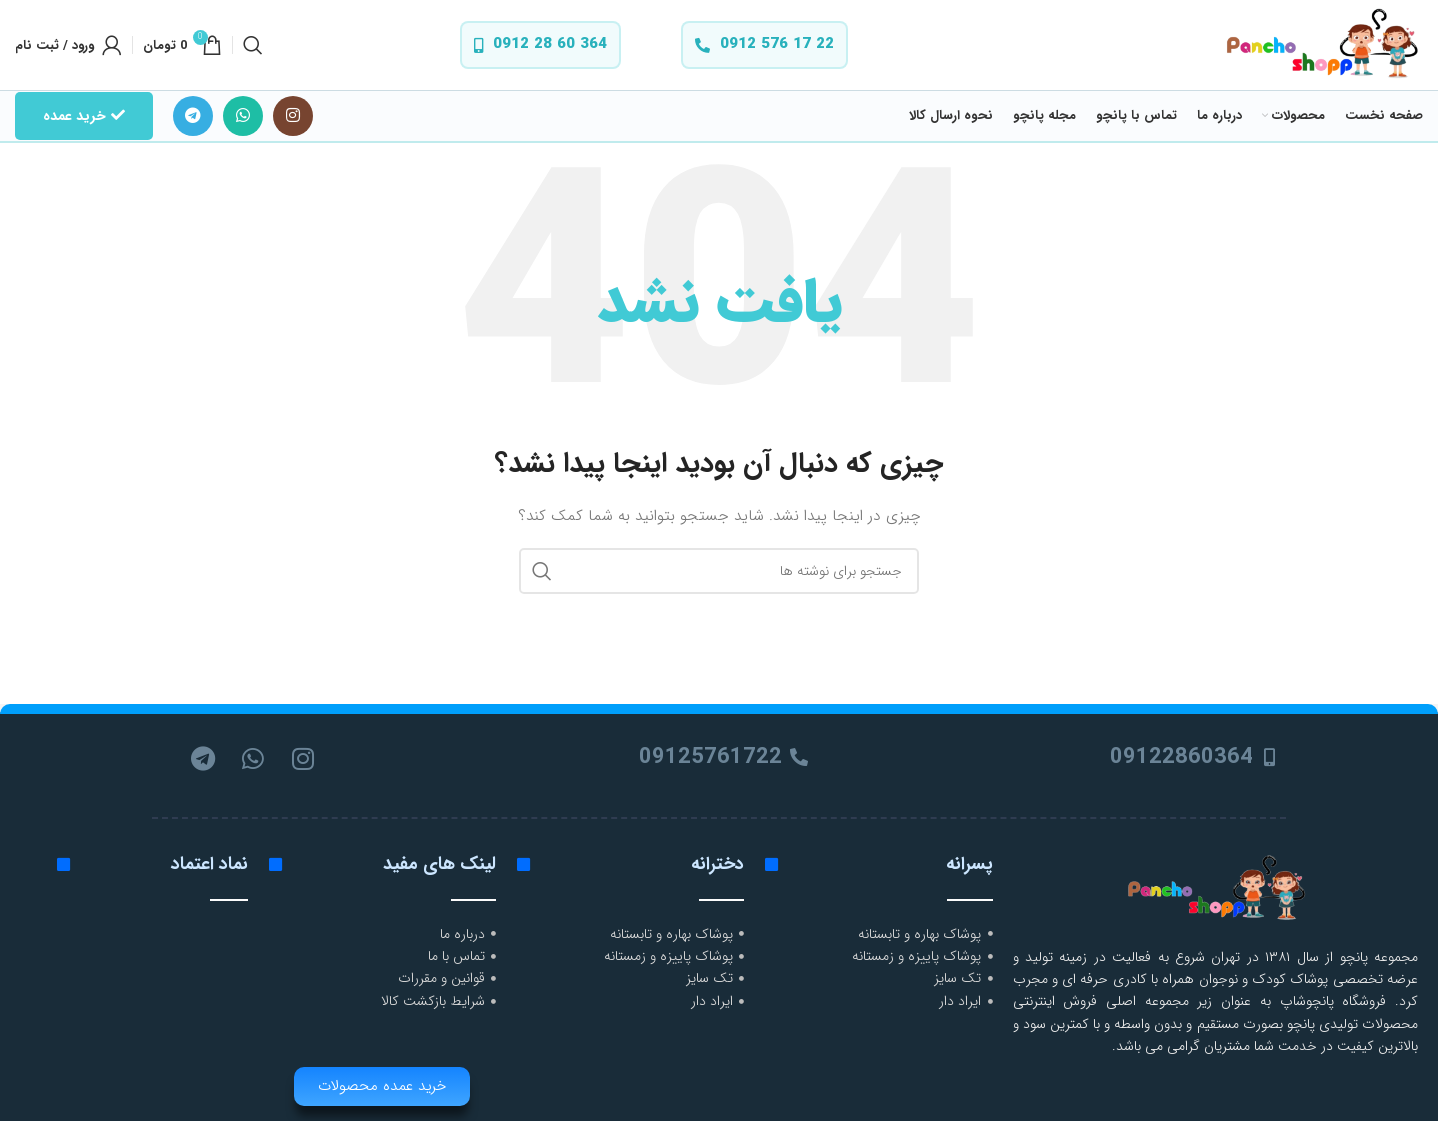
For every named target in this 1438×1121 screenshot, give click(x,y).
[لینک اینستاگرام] (293, 116)
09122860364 (1181, 757)
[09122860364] (1270, 757)
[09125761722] (799, 757)
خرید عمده (84, 116)
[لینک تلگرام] (193, 116)
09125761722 (710, 757)
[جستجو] (253, 45)
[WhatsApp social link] (243, 116)
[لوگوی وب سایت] (1320, 44)
